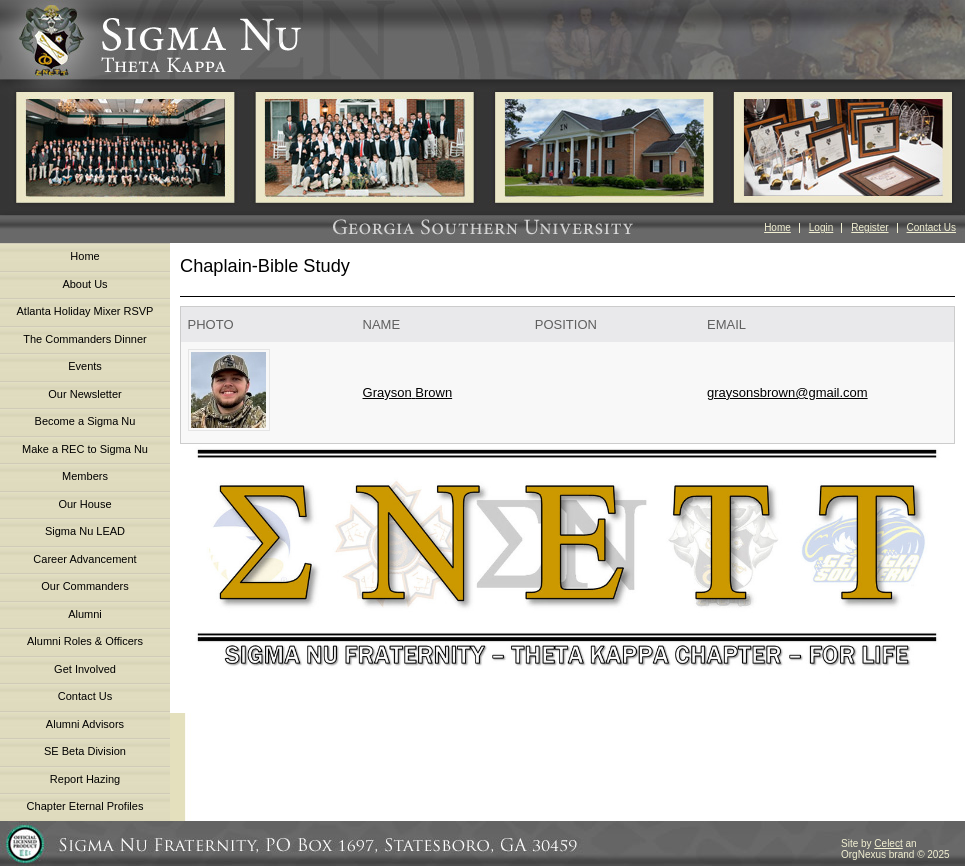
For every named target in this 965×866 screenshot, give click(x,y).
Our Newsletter (84, 394)
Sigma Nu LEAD (85, 531)
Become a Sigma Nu (85, 421)
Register (869, 227)
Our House (84, 504)
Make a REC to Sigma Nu (85, 449)
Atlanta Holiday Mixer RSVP (85, 311)
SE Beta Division (85, 751)
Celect (888, 843)
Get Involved (85, 669)
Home (777, 227)
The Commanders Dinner (85, 339)
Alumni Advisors (85, 724)
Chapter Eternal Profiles (85, 806)
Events (85, 366)
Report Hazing (85, 779)
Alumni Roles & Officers (85, 641)
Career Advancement (84, 559)
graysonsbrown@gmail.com (787, 392)
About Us (84, 284)
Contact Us (931, 227)
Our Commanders (84, 586)
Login (821, 227)
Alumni (85, 614)
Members (85, 476)
